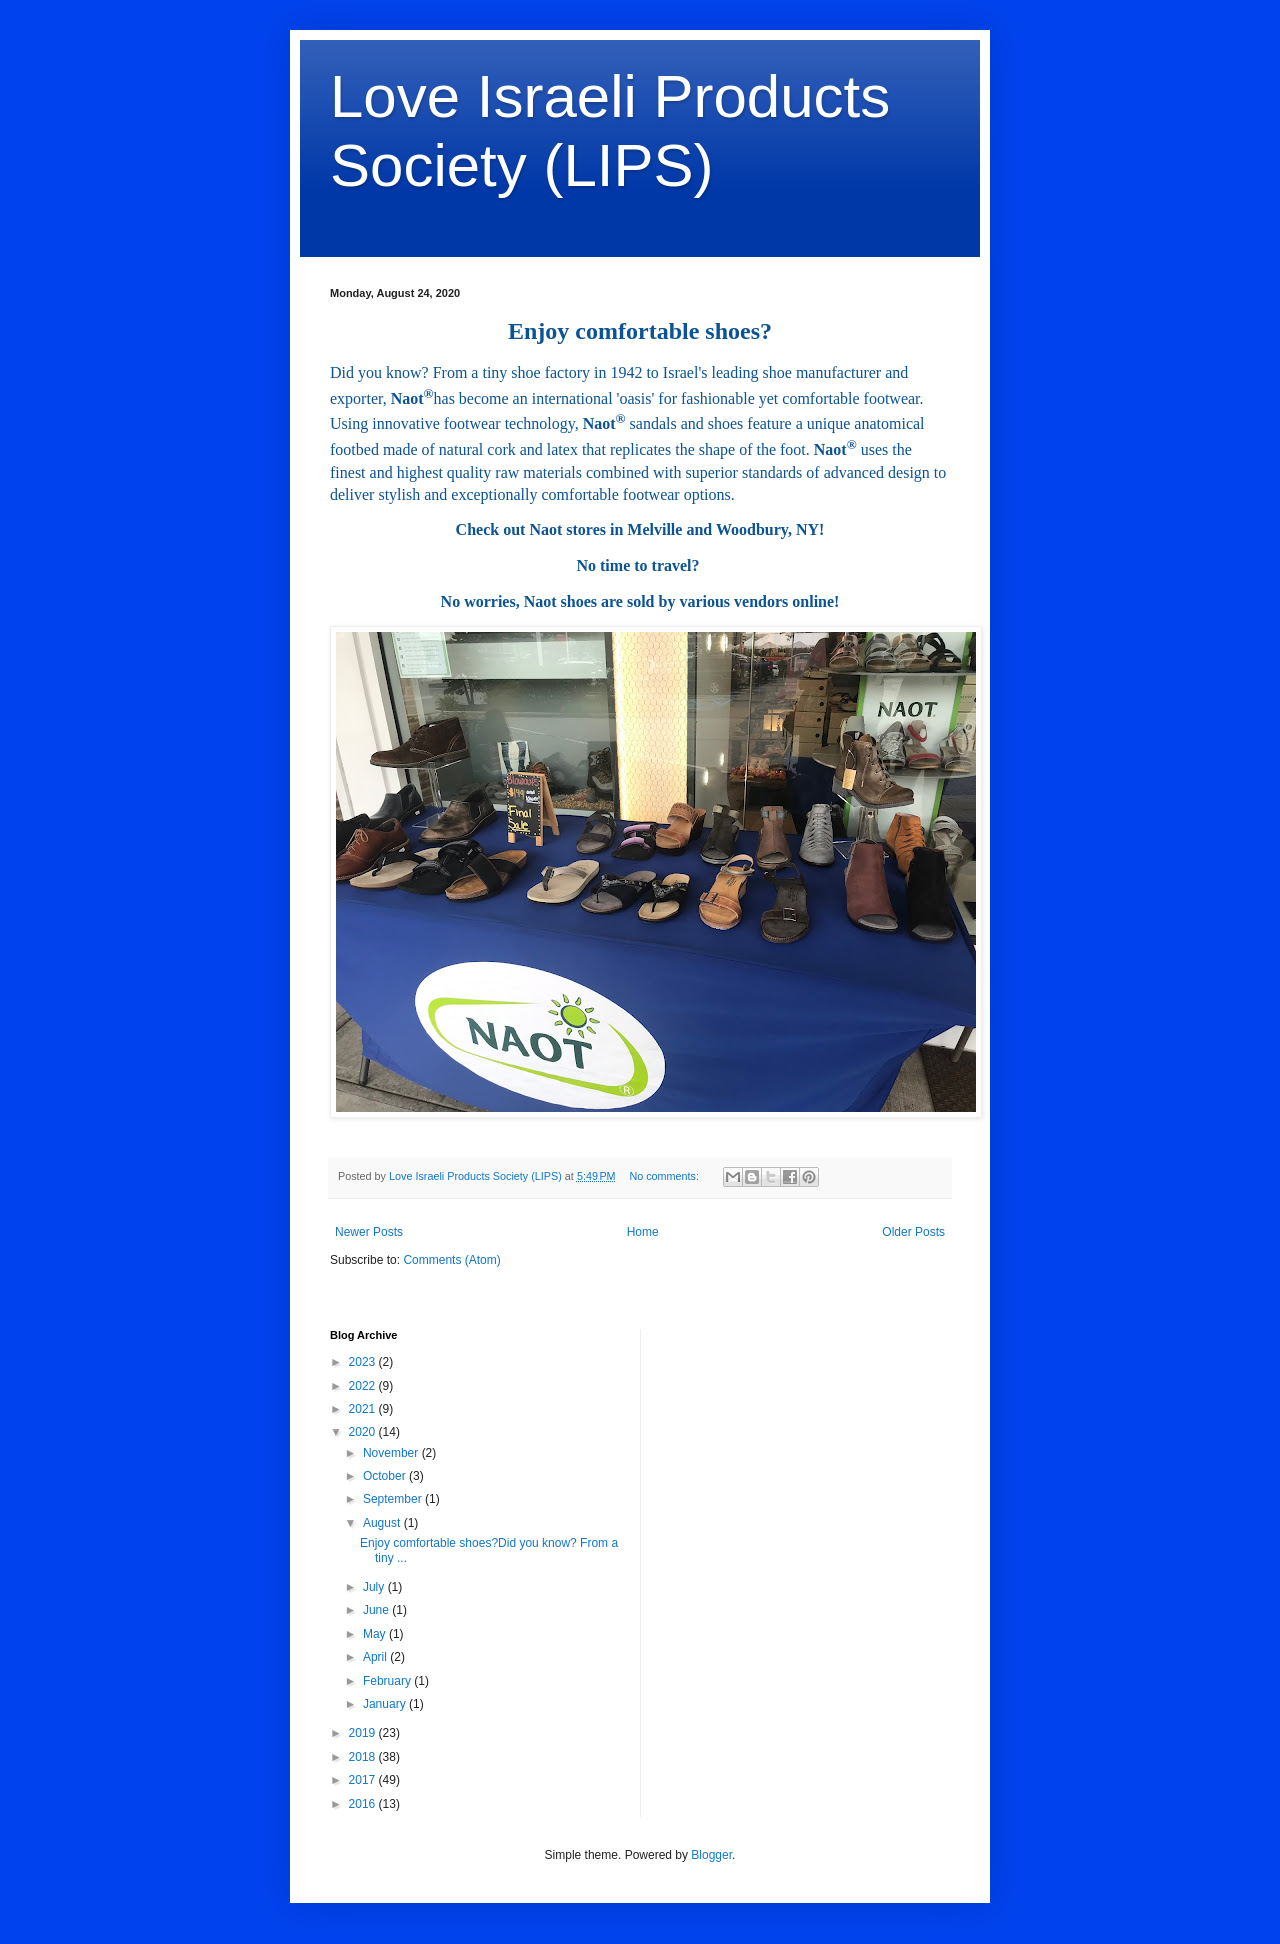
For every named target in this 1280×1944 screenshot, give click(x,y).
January (386, 1704)
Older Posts (913, 1232)
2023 (364, 1362)
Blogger (711, 1855)
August (383, 1523)
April (376, 1657)
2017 (364, 1780)
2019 (364, 1733)
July (375, 1587)
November (392, 1453)
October (386, 1476)
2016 (364, 1804)
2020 (364, 1432)
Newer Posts (369, 1232)
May (376, 1634)
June (377, 1610)
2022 (364, 1386)
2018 (364, 1757)
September (394, 1499)
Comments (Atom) (451, 1260)
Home (643, 1232)
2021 (364, 1409)
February (388, 1681)
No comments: (665, 1176)
